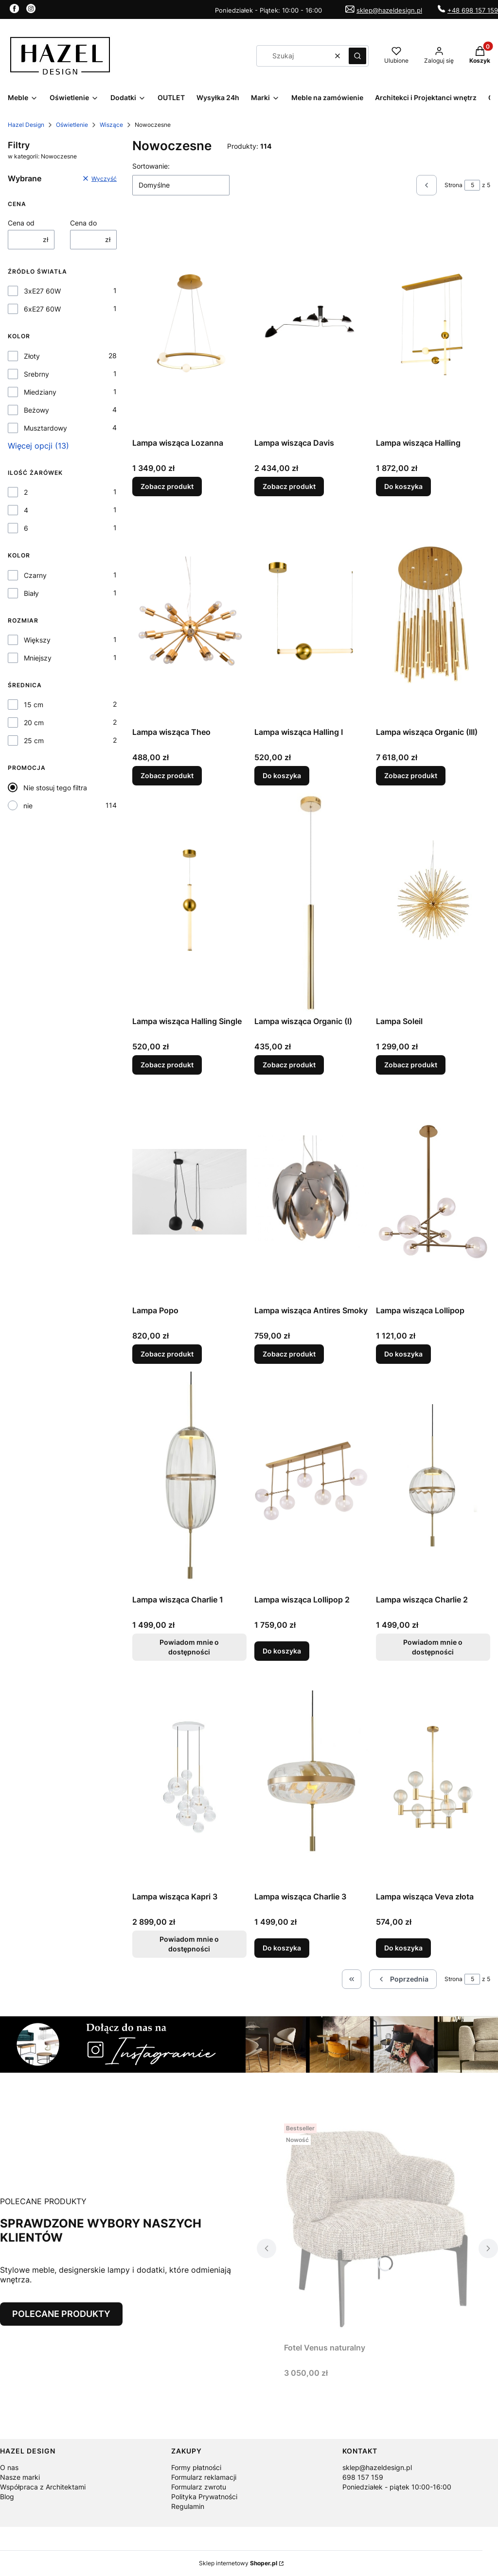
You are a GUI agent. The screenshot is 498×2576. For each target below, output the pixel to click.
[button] (357, 56)
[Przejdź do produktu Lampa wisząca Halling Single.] (189, 902)
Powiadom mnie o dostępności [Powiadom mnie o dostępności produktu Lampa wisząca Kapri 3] (189, 1944)
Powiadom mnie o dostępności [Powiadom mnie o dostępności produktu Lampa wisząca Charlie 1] (189, 1647)
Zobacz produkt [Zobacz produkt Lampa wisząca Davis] (289, 486)
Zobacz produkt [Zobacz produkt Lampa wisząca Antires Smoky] (289, 1354)
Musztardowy (45, 428)
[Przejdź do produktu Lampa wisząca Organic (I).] (311, 902)
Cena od (21, 223)
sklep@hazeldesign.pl (389, 10)
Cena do (83, 223)
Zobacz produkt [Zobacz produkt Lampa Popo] (167, 1354)
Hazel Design (26, 124)
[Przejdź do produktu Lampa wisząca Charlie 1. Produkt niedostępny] (189, 1481)
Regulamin (187, 2506)
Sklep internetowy (238, 2563)
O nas (9, 2467)
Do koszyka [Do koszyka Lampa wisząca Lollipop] (403, 1354)
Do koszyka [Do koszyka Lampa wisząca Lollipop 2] (282, 1651)
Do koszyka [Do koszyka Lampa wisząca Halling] (403, 486)
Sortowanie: (151, 166)
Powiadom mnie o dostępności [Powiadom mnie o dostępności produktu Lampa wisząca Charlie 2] (433, 1647)
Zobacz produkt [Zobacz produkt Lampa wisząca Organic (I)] (289, 1065)
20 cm (34, 722)
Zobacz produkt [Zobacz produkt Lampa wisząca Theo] (167, 775)
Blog (7, 2496)
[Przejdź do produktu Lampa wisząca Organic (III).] (433, 613)
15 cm (33, 704)
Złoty (32, 356)
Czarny (35, 575)
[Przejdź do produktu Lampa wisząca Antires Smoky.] (311, 1191)
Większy (37, 640)
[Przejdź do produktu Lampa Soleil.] (433, 902)
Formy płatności (196, 2467)
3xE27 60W (42, 291)
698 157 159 (362, 2477)
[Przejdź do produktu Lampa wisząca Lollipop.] (433, 1191)
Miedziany (40, 392)
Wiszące (111, 124)
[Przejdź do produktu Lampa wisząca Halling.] (433, 324)
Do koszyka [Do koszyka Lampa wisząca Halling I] (282, 775)
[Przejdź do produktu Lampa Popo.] (189, 1191)
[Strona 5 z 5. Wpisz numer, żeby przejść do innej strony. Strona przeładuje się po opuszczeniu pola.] (472, 185)
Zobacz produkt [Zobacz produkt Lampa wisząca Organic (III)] (410, 775)
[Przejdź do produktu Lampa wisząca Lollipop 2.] (311, 1481)
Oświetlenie (72, 124)
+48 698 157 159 (472, 10)
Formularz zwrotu (198, 2487)
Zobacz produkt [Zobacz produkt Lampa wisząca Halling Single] (167, 1065)
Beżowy (36, 410)
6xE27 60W (42, 309)
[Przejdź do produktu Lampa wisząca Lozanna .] (189, 324)
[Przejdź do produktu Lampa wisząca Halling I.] (311, 613)
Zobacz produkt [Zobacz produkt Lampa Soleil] (410, 1065)
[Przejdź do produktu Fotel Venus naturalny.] (377, 2229)
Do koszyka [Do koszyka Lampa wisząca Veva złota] (403, 1948)
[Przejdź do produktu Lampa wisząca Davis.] (311, 324)
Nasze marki (20, 2477)
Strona (453, 185)
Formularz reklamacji (203, 2477)
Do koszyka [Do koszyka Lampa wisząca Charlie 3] (282, 1948)
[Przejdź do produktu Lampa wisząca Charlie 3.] (311, 1778)
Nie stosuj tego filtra (55, 787)
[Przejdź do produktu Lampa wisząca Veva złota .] (433, 1778)
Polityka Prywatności (204, 2496)
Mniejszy (38, 658)
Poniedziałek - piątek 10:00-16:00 (396, 2487)
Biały (31, 593)
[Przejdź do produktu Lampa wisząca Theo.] (189, 613)
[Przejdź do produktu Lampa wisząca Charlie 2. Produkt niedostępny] (433, 1481)
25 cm (34, 740)
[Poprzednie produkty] (403, 1979)
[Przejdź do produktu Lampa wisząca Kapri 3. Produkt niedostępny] (189, 1778)
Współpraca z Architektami (43, 2487)
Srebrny (36, 374)
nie (28, 805)
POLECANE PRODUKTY (61, 2314)
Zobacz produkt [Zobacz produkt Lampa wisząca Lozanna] (167, 486)
